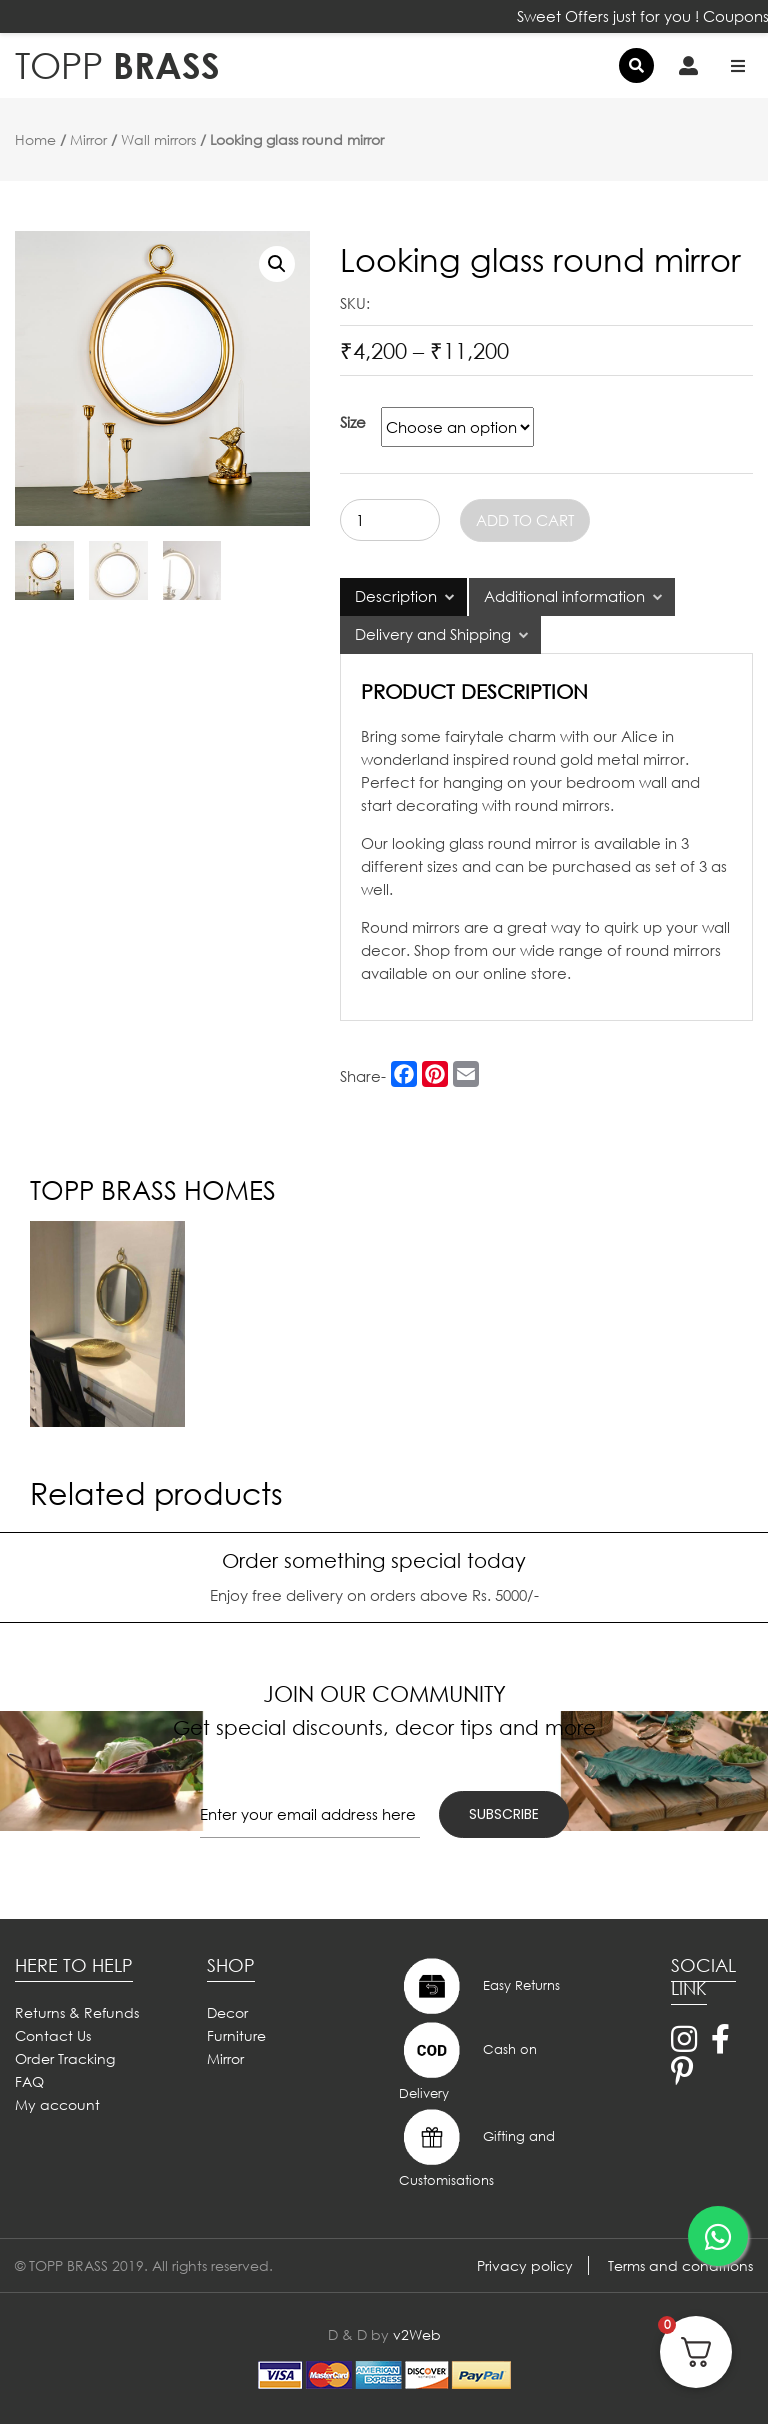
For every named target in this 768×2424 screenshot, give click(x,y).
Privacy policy (525, 2265)
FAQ (29, 2081)
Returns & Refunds (77, 2012)
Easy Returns (479, 1986)
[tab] (403, 597)
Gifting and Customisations (477, 2147)
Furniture (236, 2035)
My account (57, 2104)
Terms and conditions (680, 2265)
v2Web (417, 2334)
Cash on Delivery (468, 2060)
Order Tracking (65, 2058)
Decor (227, 2012)
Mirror (88, 139)
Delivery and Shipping (433, 634)
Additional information (564, 596)
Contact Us (53, 2035)
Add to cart (525, 520)
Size (353, 422)
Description (396, 596)
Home (35, 139)
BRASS (117, 65)
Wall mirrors (158, 139)
